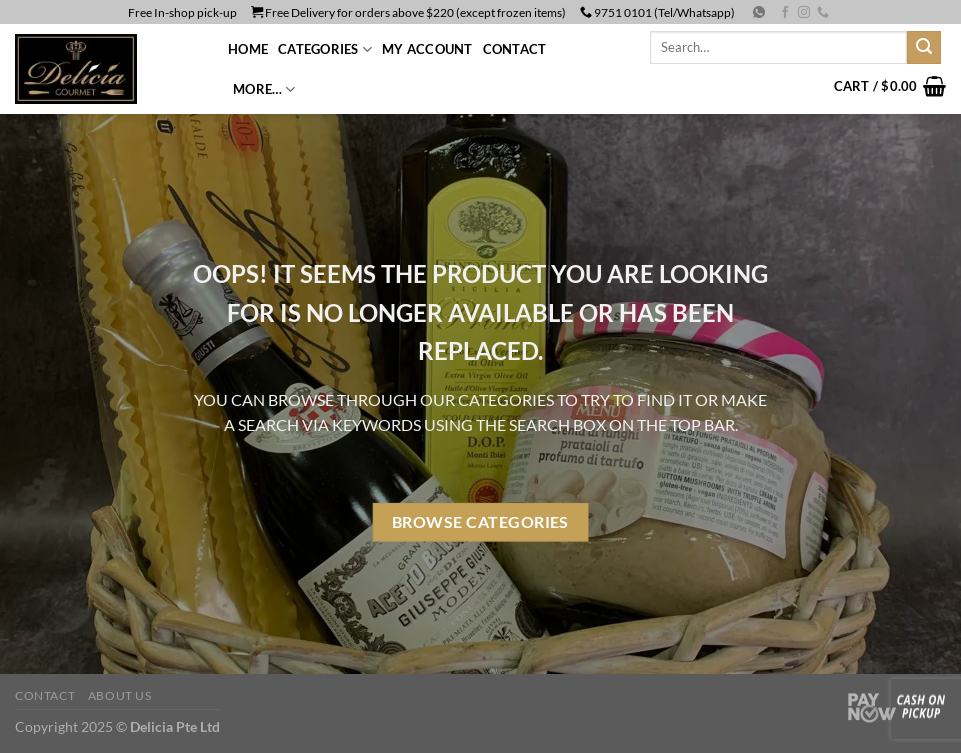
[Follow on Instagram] (804, 13)
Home (248, 49)
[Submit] (924, 48)
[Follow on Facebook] (785, 13)
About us (120, 695)
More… (264, 89)
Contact (515, 49)
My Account (427, 49)
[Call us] (823, 13)
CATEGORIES (325, 49)
